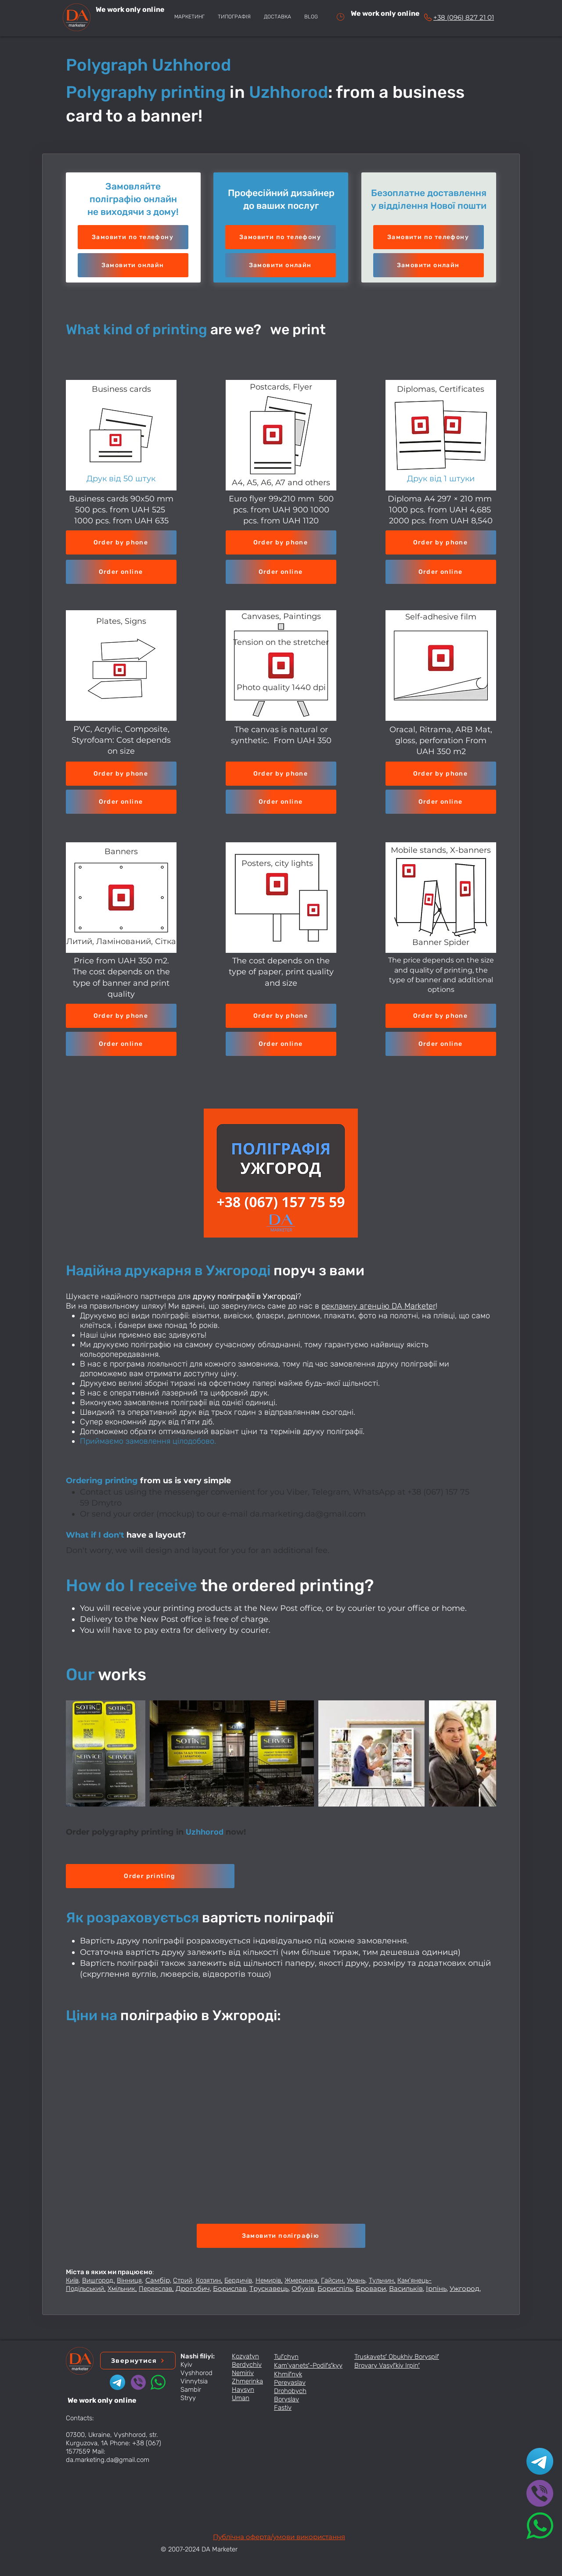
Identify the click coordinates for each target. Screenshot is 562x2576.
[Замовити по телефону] (133, 237)
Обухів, (304, 2288)
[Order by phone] (121, 542)
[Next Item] (481, 1753)
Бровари (371, 2288)
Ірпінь (436, 2288)
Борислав (229, 2288)
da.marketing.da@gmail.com (308, 1514)
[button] (133, 265)
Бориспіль (335, 2288)
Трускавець (268, 2288)
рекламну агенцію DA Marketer (378, 1306)
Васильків (406, 2288)
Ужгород (464, 2288)
